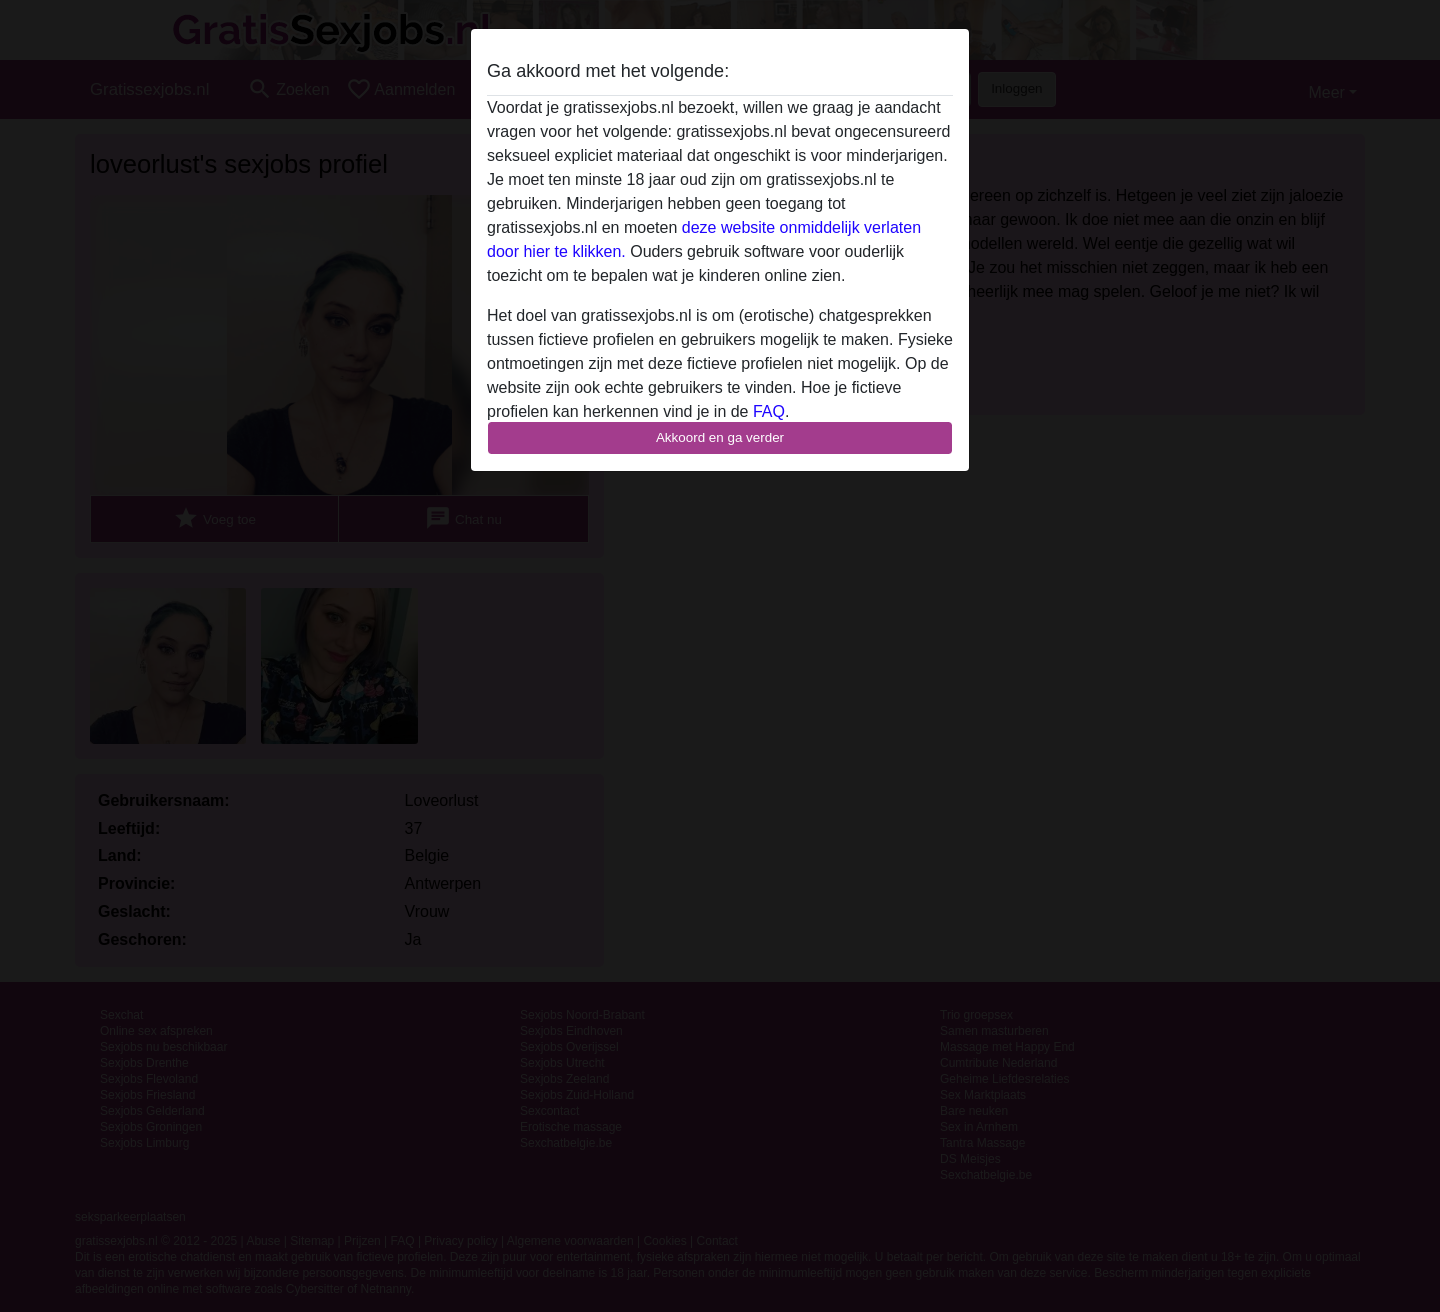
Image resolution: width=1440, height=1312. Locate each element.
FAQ (769, 411)
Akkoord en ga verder (720, 437)
